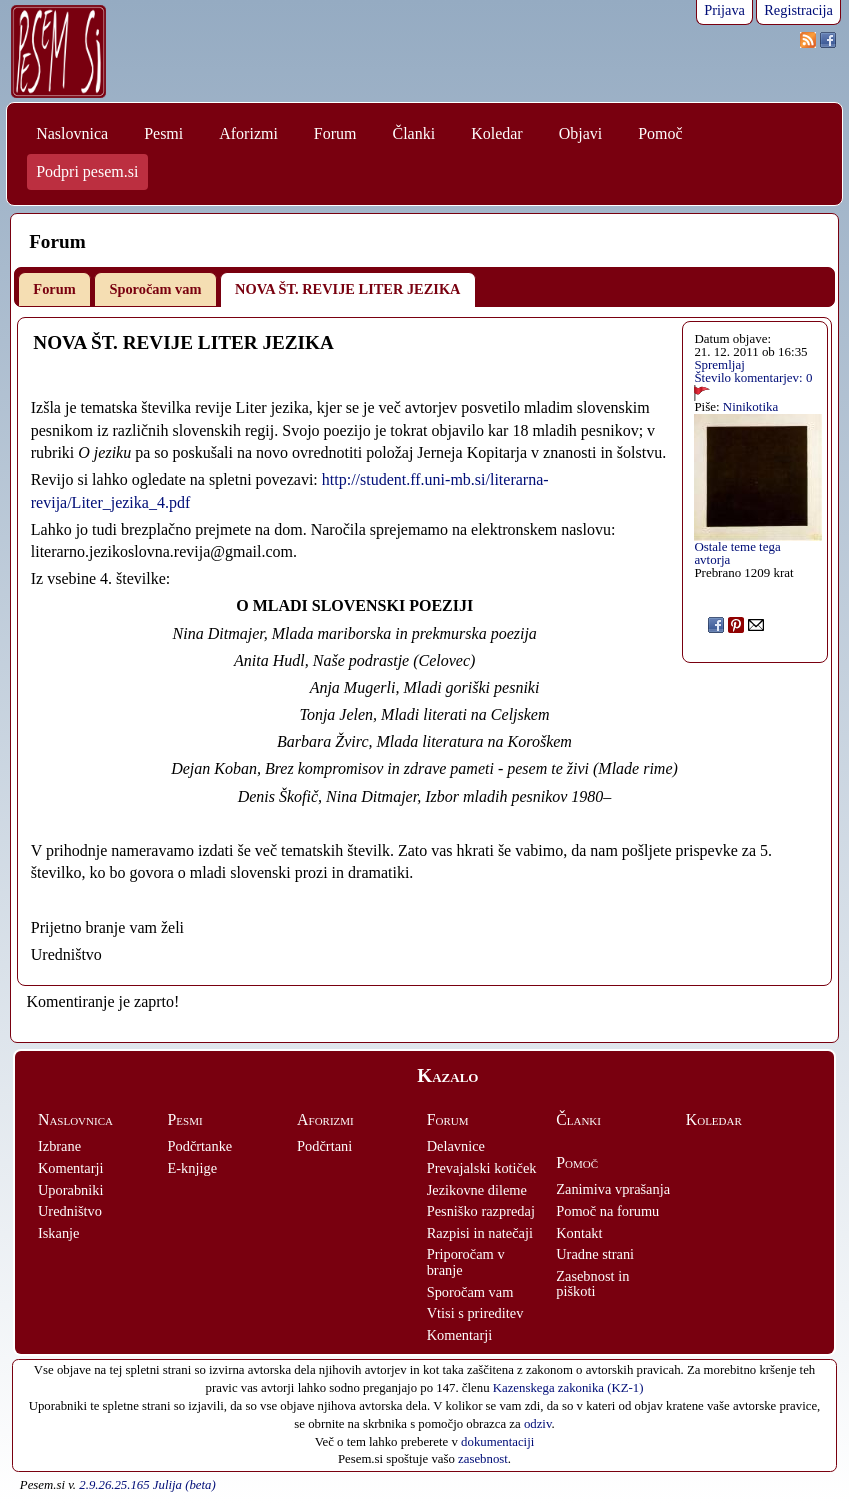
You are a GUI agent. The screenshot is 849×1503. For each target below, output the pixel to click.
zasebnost (483, 1459)
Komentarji (71, 1168)
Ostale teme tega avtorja (737, 553)
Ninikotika (750, 406)
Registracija (798, 10)
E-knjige (193, 1168)
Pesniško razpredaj (481, 1211)
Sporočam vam (155, 289)
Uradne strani (595, 1254)
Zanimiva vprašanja (613, 1189)
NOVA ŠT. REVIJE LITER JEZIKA (347, 289)
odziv (538, 1424)
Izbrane (59, 1146)
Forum (335, 133)
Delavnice (456, 1146)
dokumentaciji (497, 1442)
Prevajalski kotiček (482, 1168)
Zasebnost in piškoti (592, 1284)
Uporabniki (71, 1190)
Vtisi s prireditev (475, 1313)
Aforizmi (248, 133)
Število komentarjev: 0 (753, 377)
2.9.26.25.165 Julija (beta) (147, 1485)
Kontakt (579, 1233)
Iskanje (59, 1233)
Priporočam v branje (466, 1262)
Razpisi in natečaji (480, 1233)
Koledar (497, 133)
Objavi (581, 133)
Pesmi (163, 133)
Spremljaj (719, 364)
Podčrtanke (200, 1146)
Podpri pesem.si (87, 171)
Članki (413, 133)
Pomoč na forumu (607, 1211)
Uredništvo (70, 1211)
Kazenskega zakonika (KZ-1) (568, 1388)
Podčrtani (324, 1146)
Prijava (724, 10)
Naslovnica (72, 133)
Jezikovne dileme (477, 1190)
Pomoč (660, 133)
